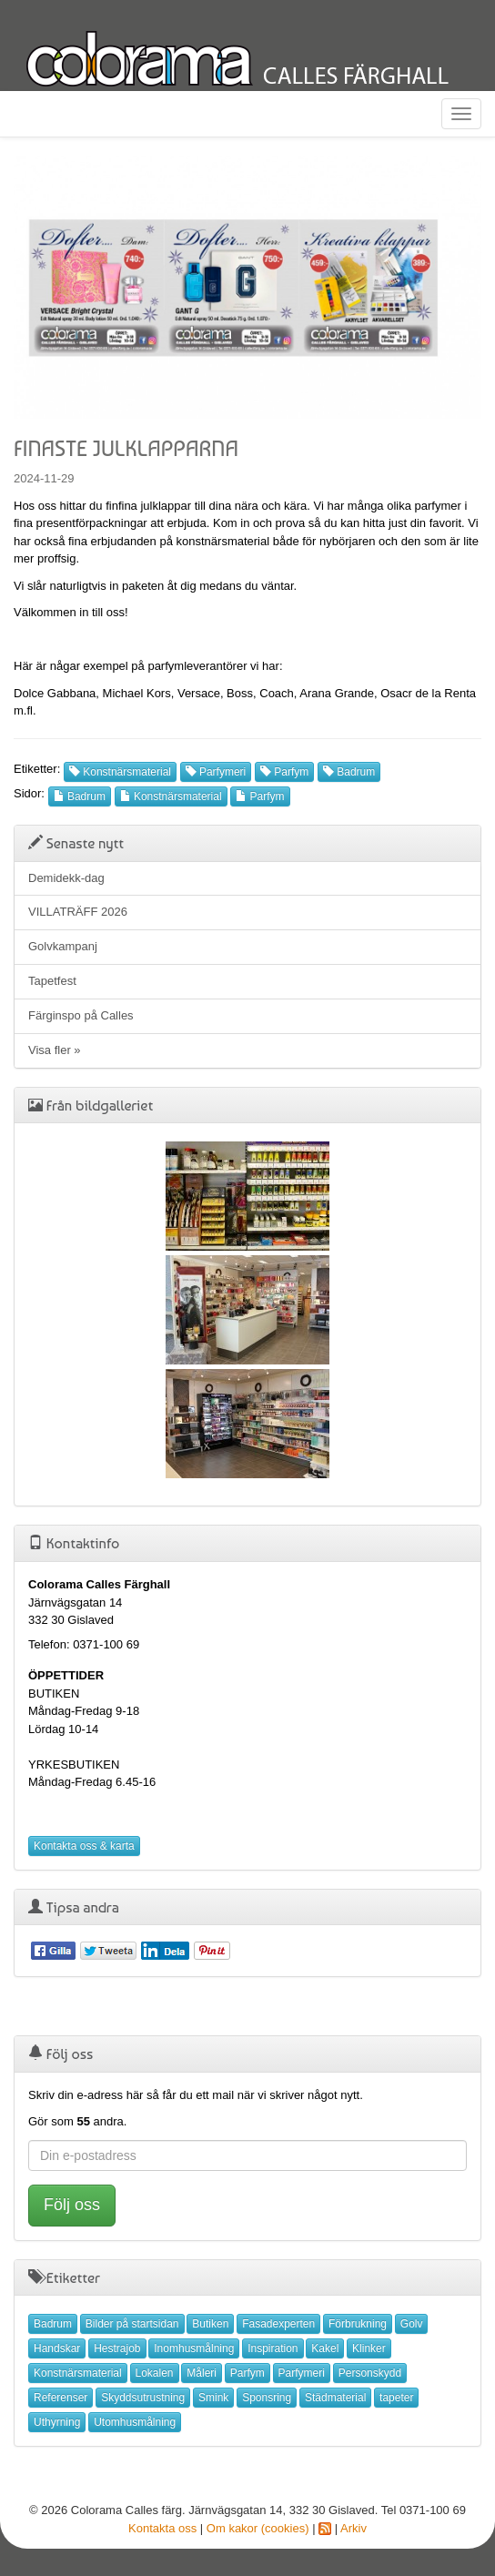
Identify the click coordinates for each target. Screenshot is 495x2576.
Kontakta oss (162, 2528)
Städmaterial (335, 2397)
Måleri (202, 2373)
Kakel (324, 2348)
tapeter (396, 2397)
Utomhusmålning (135, 2422)
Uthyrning (57, 2422)
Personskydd (369, 2373)
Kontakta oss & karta (84, 1846)
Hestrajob (117, 2348)
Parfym (284, 772)
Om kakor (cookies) (258, 2528)
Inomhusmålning (194, 2348)
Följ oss (72, 2205)
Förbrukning (357, 2323)
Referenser (60, 2397)
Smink (213, 2397)
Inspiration (273, 2348)
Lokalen (155, 2373)
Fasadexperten (278, 2323)
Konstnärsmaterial (120, 772)
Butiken (210, 2323)
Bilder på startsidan (132, 2323)
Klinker (369, 2348)
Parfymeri (216, 772)
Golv (411, 2323)
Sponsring (266, 2397)
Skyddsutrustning (143, 2397)
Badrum (349, 772)
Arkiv (353, 2528)
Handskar (57, 2348)
